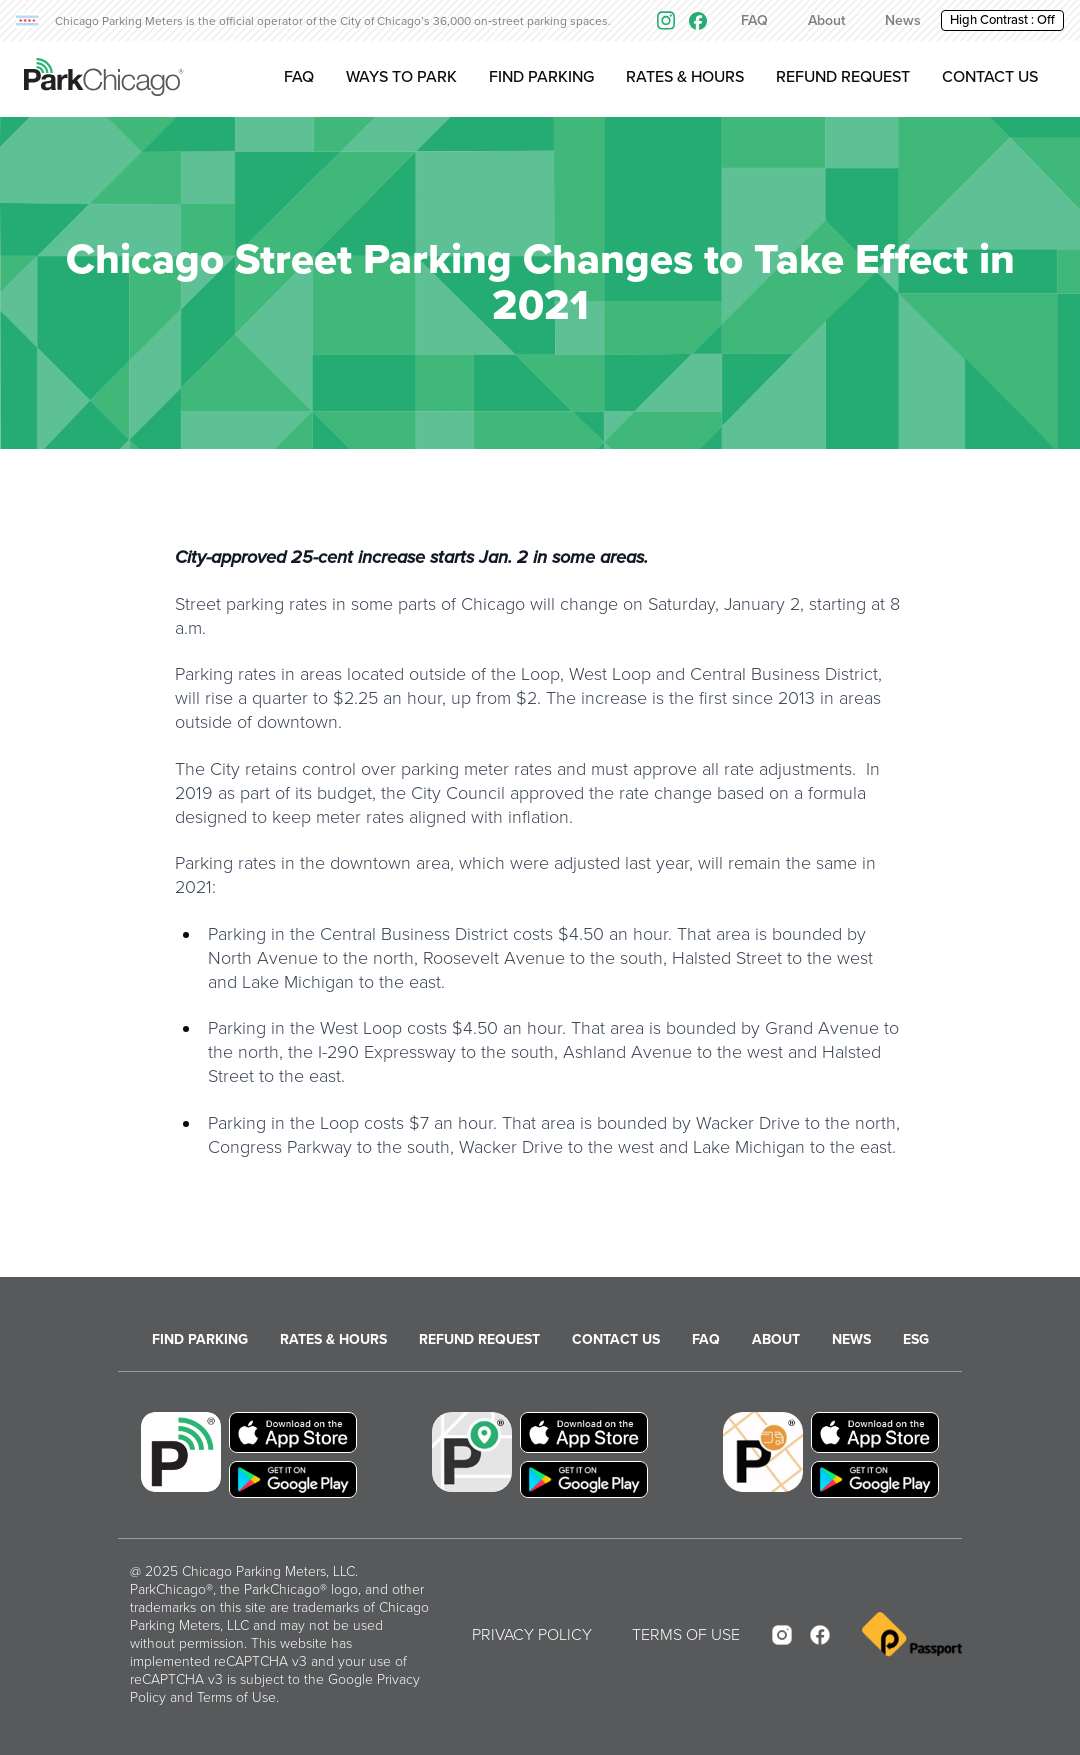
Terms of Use (236, 1697)
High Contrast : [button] (1002, 20)
